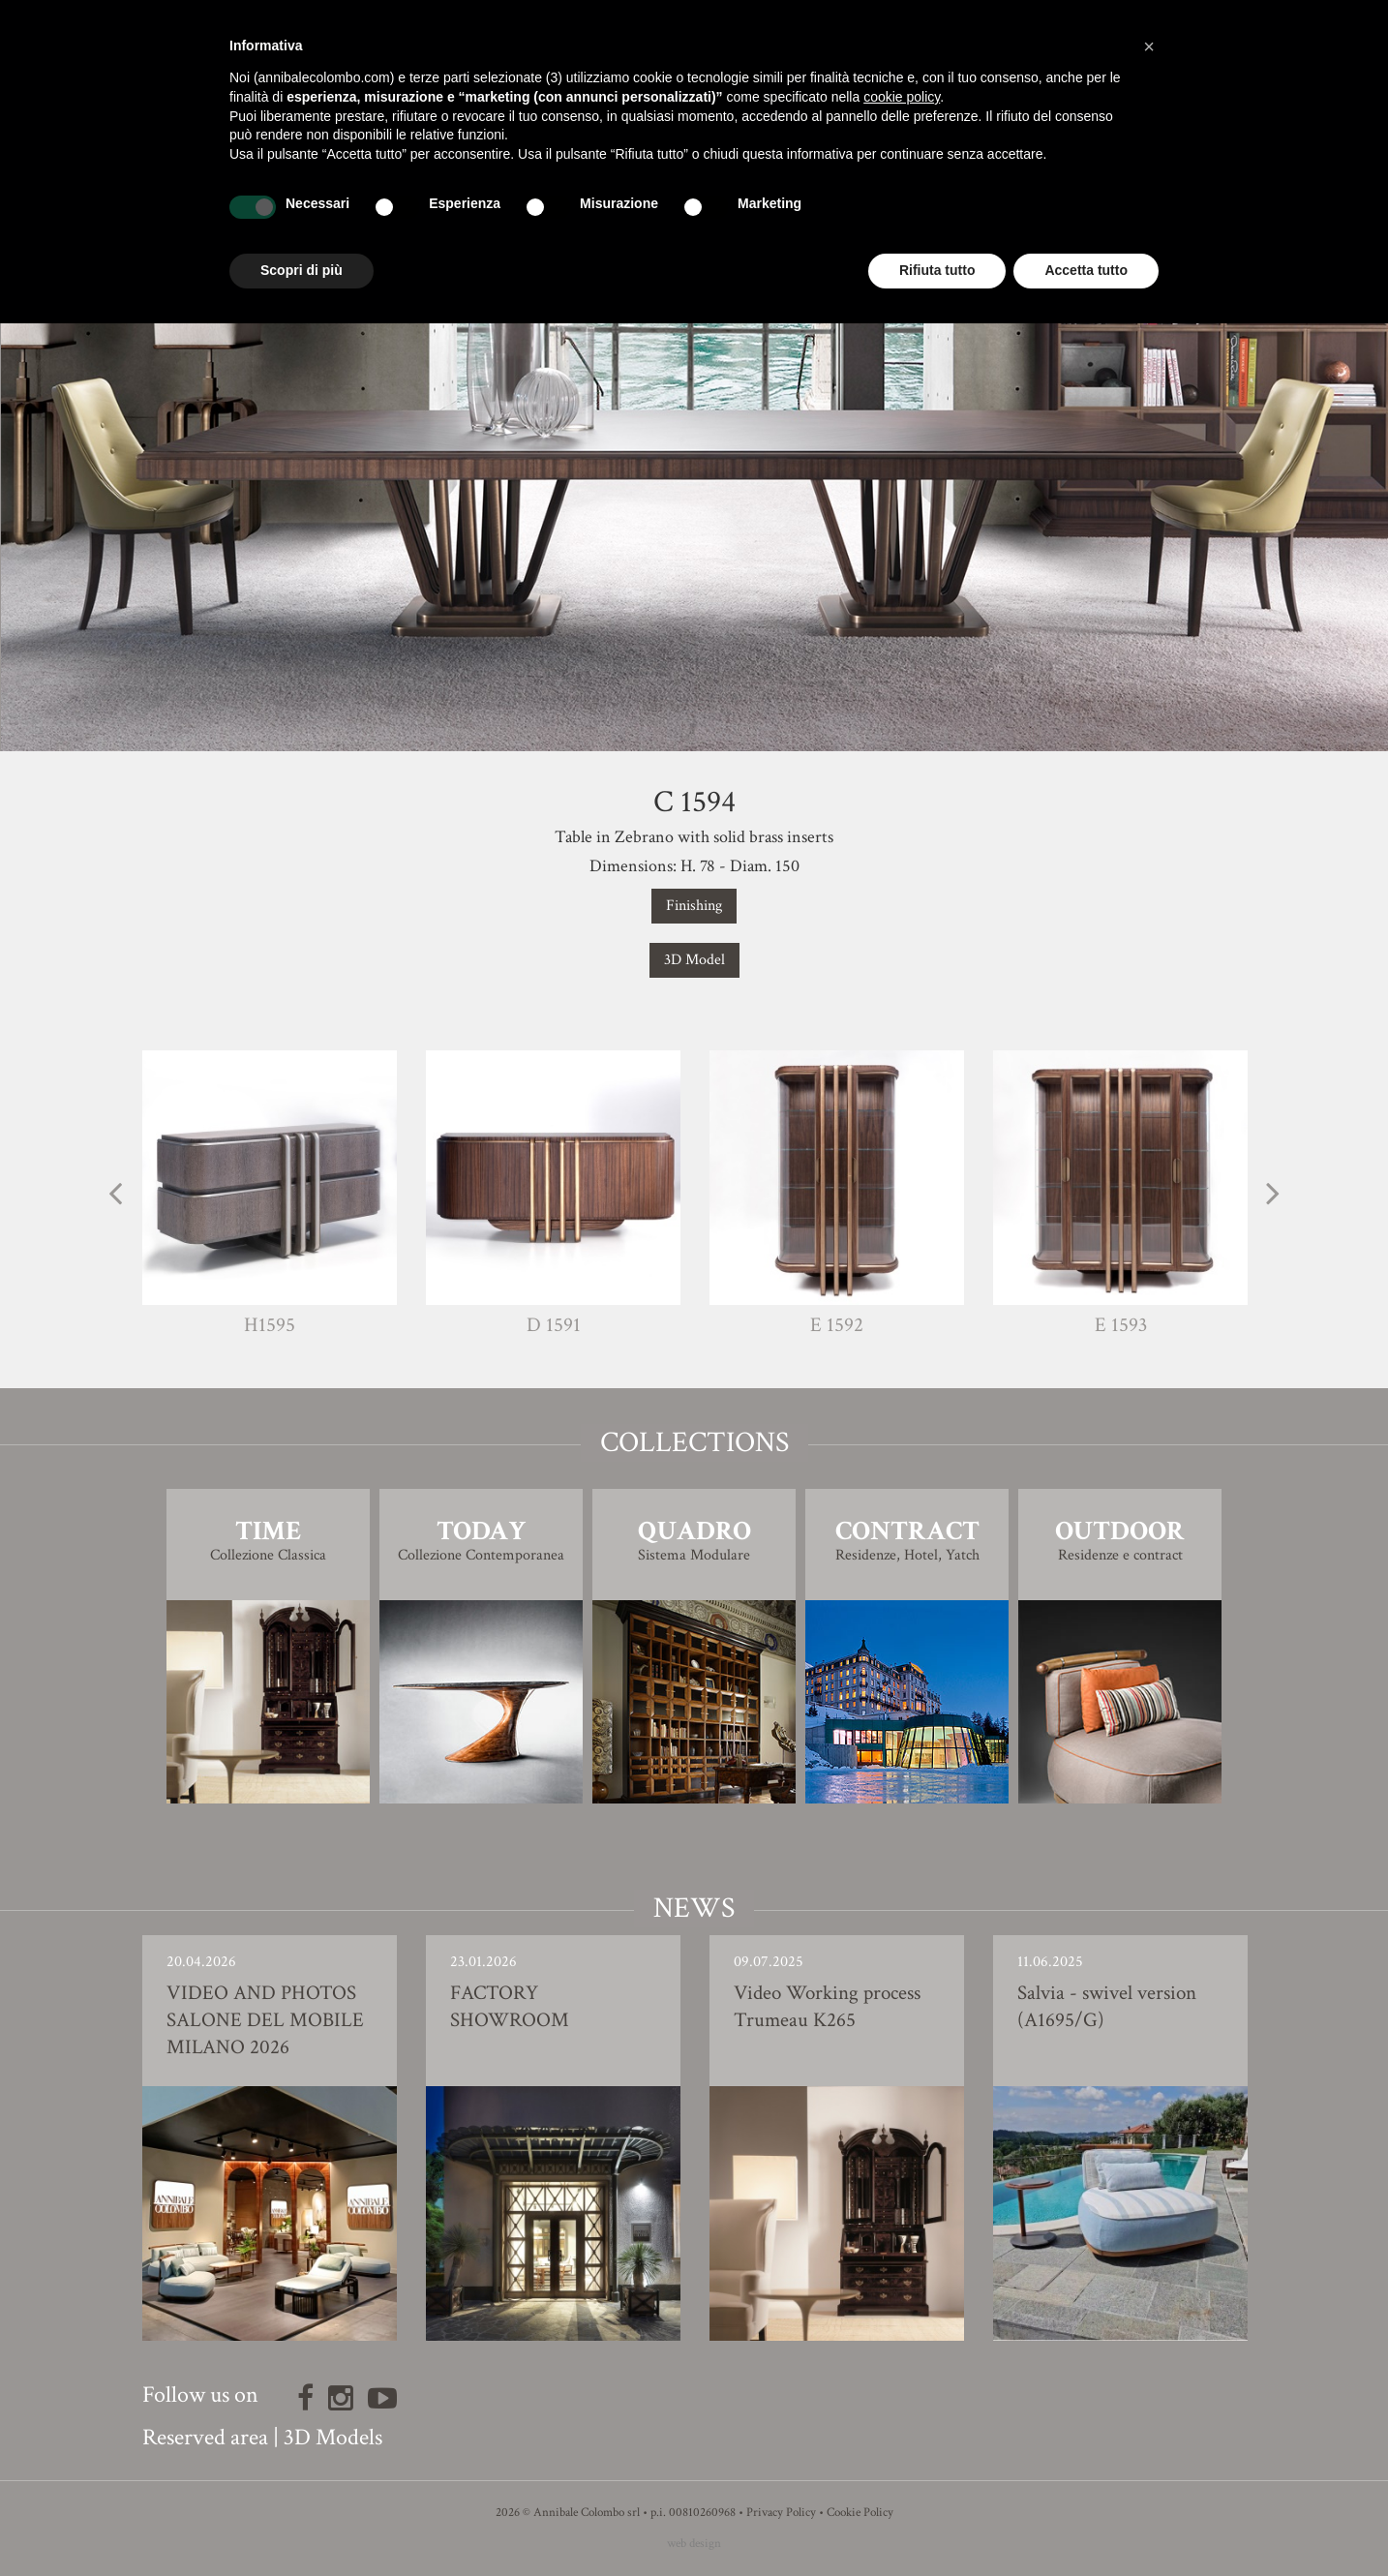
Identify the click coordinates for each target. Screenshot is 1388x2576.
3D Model (694, 960)
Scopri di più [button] (301, 270)
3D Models (333, 2437)
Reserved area (205, 2437)
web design (694, 2543)
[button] (1148, 46)
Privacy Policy (781, 2512)
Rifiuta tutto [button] (937, 270)
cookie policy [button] (901, 97)
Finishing (694, 905)
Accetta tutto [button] (1086, 270)
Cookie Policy (860, 2512)
